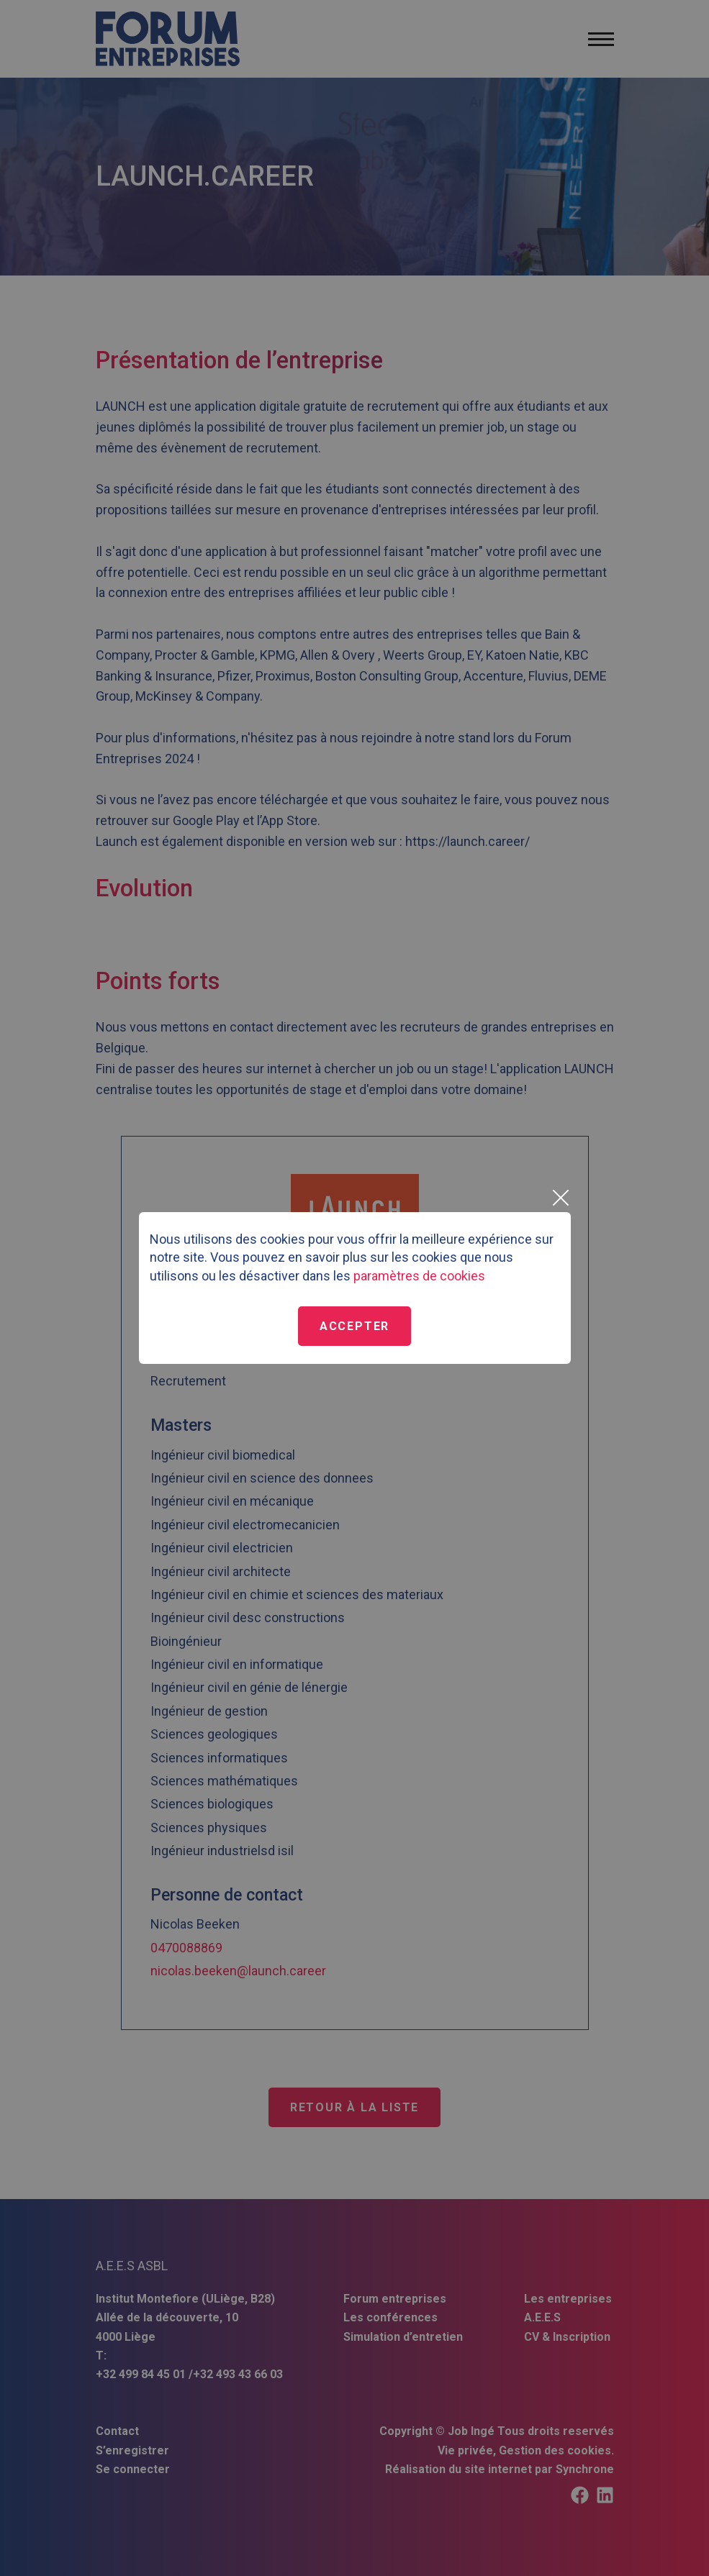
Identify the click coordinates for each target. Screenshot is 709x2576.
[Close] (560, 1198)
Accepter (354, 1326)
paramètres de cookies (419, 1275)
